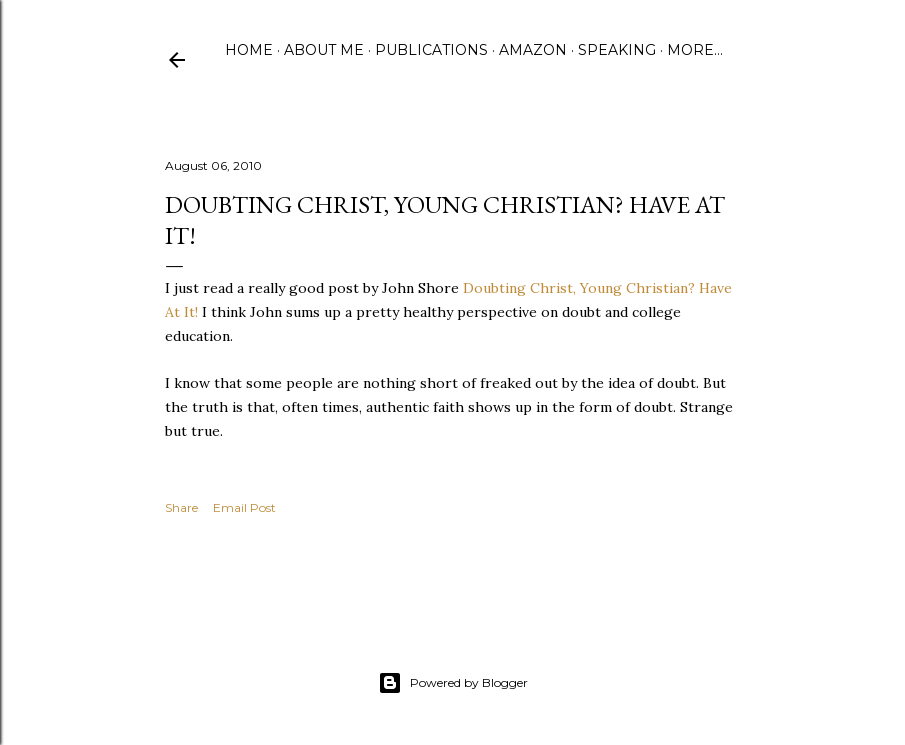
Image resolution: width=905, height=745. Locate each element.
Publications (431, 50)
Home (249, 50)
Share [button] (181, 507)
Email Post (244, 507)
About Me (324, 50)
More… (695, 50)
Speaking (617, 50)
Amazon (533, 50)
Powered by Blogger (453, 683)
